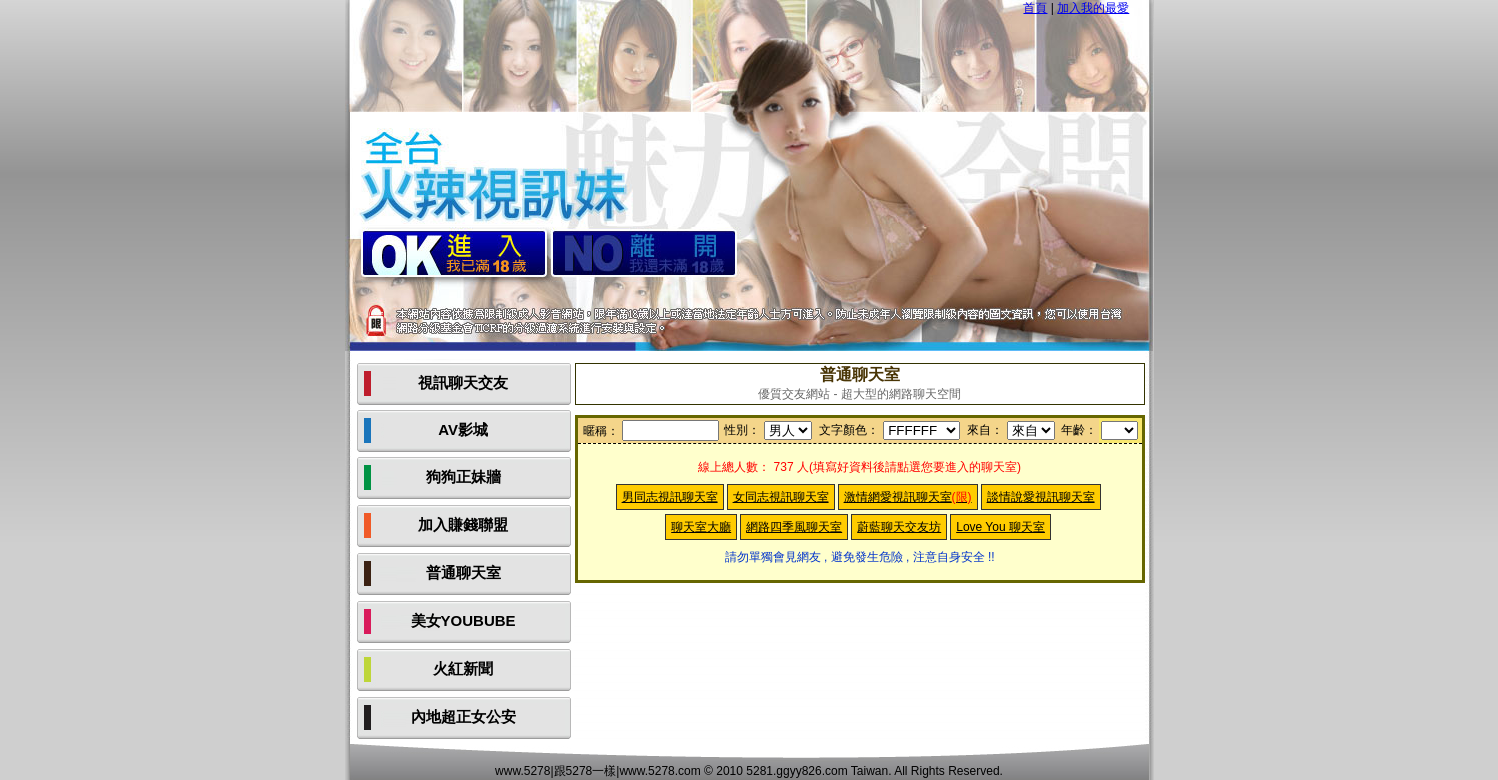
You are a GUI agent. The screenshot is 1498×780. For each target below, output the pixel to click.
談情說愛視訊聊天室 (1041, 497)
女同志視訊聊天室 (781, 497)
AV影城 (463, 429)
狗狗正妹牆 (463, 476)
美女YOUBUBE (463, 620)
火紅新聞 (463, 668)
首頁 (1035, 8)
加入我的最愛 (1093, 8)
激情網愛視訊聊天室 (908, 497)
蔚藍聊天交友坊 (899, 527)
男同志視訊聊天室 (670, 497)
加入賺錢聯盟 (463, 524)
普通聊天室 (463, 572)
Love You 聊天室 (1000, 527)
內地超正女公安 (463, 716)
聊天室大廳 (701, 527)
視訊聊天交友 (463, 382)
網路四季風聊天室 (794, 527)
